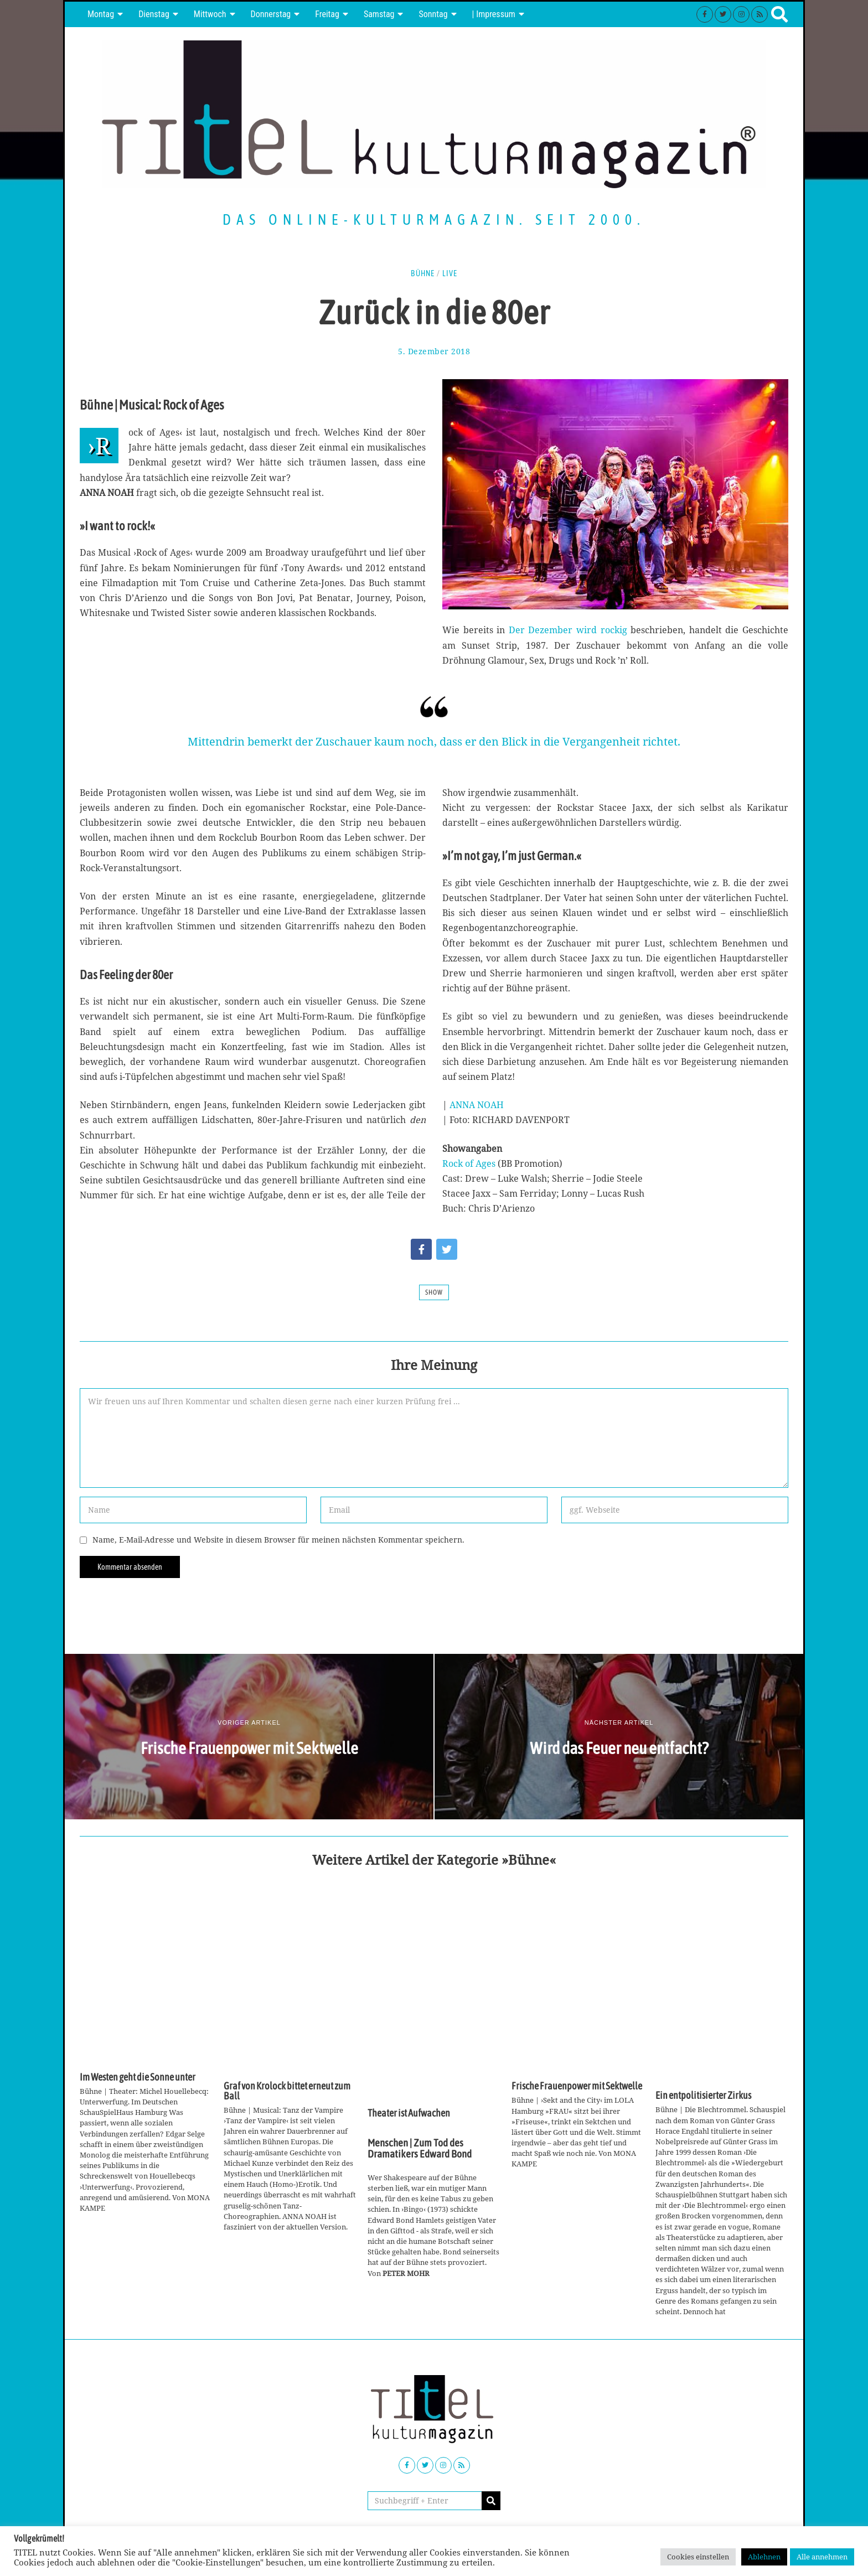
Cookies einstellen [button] (698, 2557)
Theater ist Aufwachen (409, 2113)
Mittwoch (210, 14)
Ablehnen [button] (764, 2557)
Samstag (379, 14)
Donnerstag (271, 14)
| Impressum (493, 14)
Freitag (327, 14)
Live (449, 273)
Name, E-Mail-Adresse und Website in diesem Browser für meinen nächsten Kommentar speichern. (278, 1539)
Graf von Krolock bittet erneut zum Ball (287, 2091)
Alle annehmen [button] (822, 2557)
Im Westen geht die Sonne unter (137, 2077)
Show (434, 1292)
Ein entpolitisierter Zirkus (703, 2095)
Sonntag (432, 14)
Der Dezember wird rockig (568, 630)
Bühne (423, 273)
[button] (491, 2500)
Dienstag (153, 14)
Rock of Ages (468, 1163)
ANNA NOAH (477, 1105)
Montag (100, 14)
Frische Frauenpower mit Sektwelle (577, 2086)
